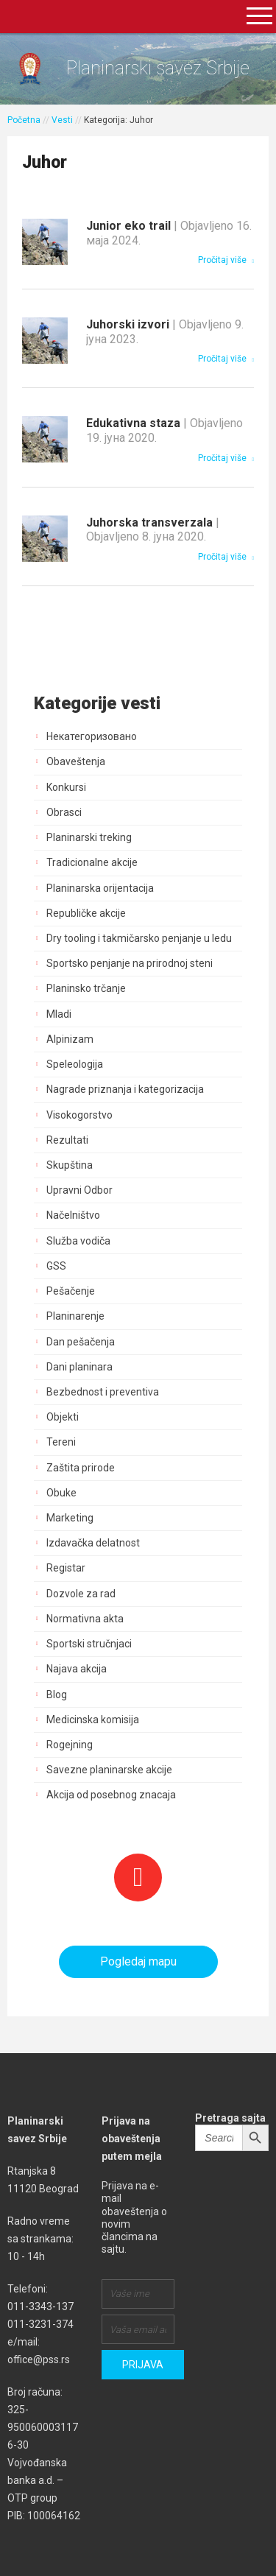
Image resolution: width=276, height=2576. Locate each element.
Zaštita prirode (80, 1468)
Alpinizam (69, 1039)
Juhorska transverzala (152, 529)
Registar (65, 1568)
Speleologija (74, 1064)
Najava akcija (76, 1669)
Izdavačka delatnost (93, 1543)
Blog (56, 1694)
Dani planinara (79, 1367)
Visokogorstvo (79, 1115)
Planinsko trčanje (86, 988)
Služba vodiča (78, 1241)
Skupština (69, 1165)
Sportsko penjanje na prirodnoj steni (129, 963)
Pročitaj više (226, 260)
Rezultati (67, 1140)
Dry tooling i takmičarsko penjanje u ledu (139, 938)
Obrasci (64, 812)
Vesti (62, 120)
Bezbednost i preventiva (102, 1392)
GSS (56, 1266)
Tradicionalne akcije (92, 862)
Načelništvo (73, 1215)
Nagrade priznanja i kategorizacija (125, 1089)
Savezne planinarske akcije (109, 1770)
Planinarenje (75, 1316)
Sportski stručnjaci (89, 1644)
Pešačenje (70, 1291)
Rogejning (69, 1744)
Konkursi (66, 787)
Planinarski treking (89, 837)
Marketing (69, 1518)
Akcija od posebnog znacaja (111, 1795)
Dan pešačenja (80, 1342)
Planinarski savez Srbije (158, 68)
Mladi (58, 1014)
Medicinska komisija (92, 1719)
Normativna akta (85, 1619)
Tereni (61, 1442)
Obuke (61, 1493)
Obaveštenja (75, 761)
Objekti (62, 1417)
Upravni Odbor (79, 1190)
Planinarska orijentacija (100, 888)
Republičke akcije (86, 913)
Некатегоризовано (91, 736)
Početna (23, 120)
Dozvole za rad (81, 1594)
